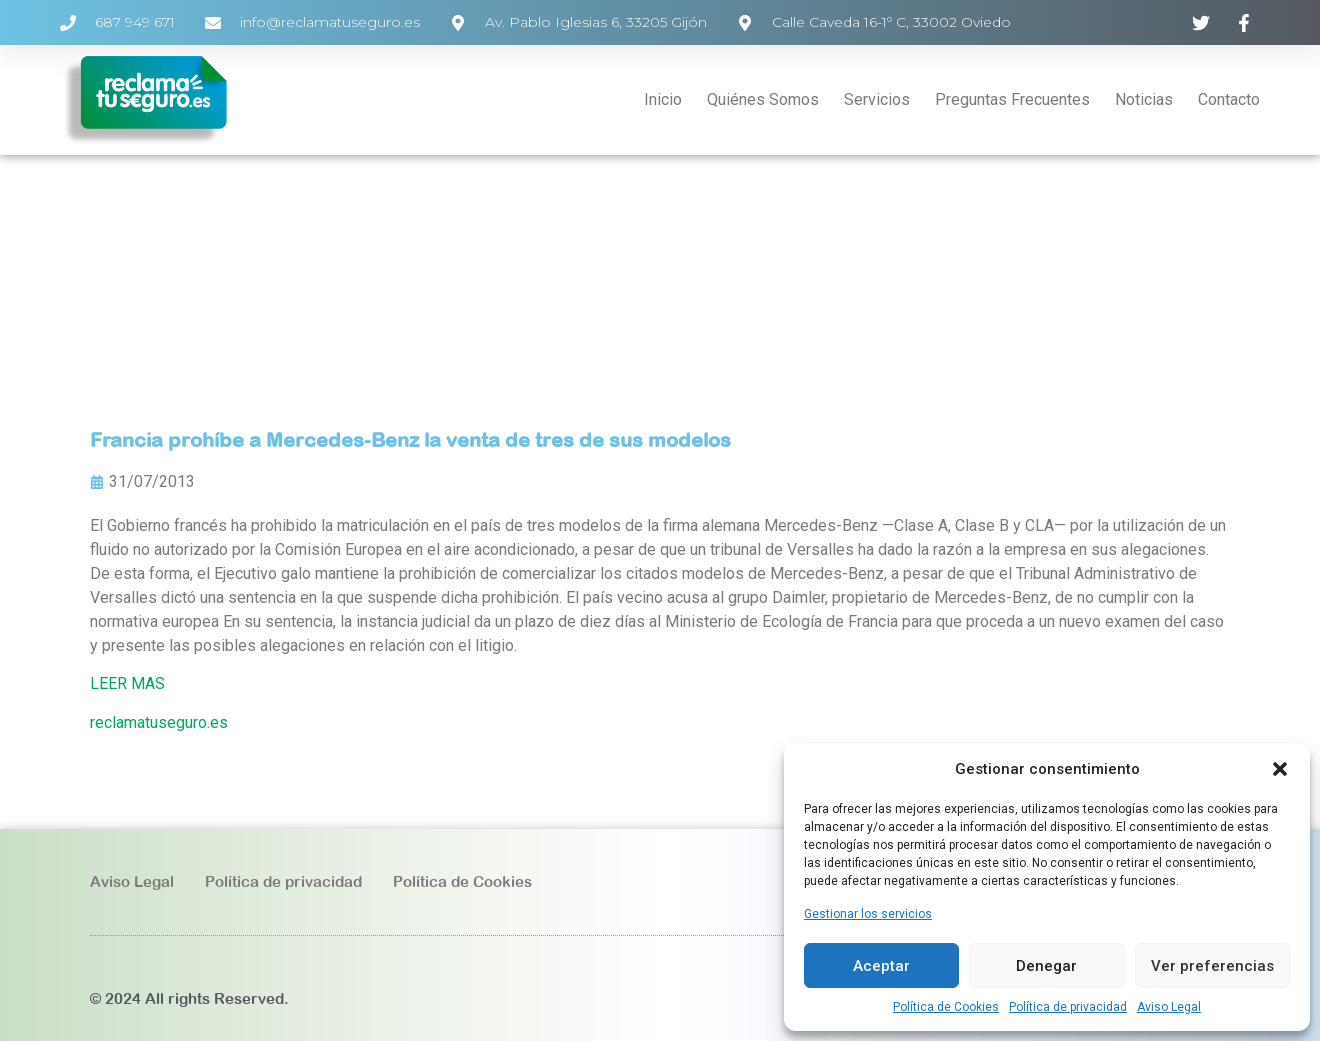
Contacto (1229, 99)
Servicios (877, 99)
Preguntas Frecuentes (1012, 99)
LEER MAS (127, 683)
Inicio (663, 99)
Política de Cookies (946, 1007)
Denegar (1046, 966)
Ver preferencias (1212, 966)
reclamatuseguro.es (159, 722)
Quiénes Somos (763, 99)
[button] (1280, 769)
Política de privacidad (1068, 1007)
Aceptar (881, 966)
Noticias (1144, 99)
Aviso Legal (1169, 1007)
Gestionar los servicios (868, 914)
